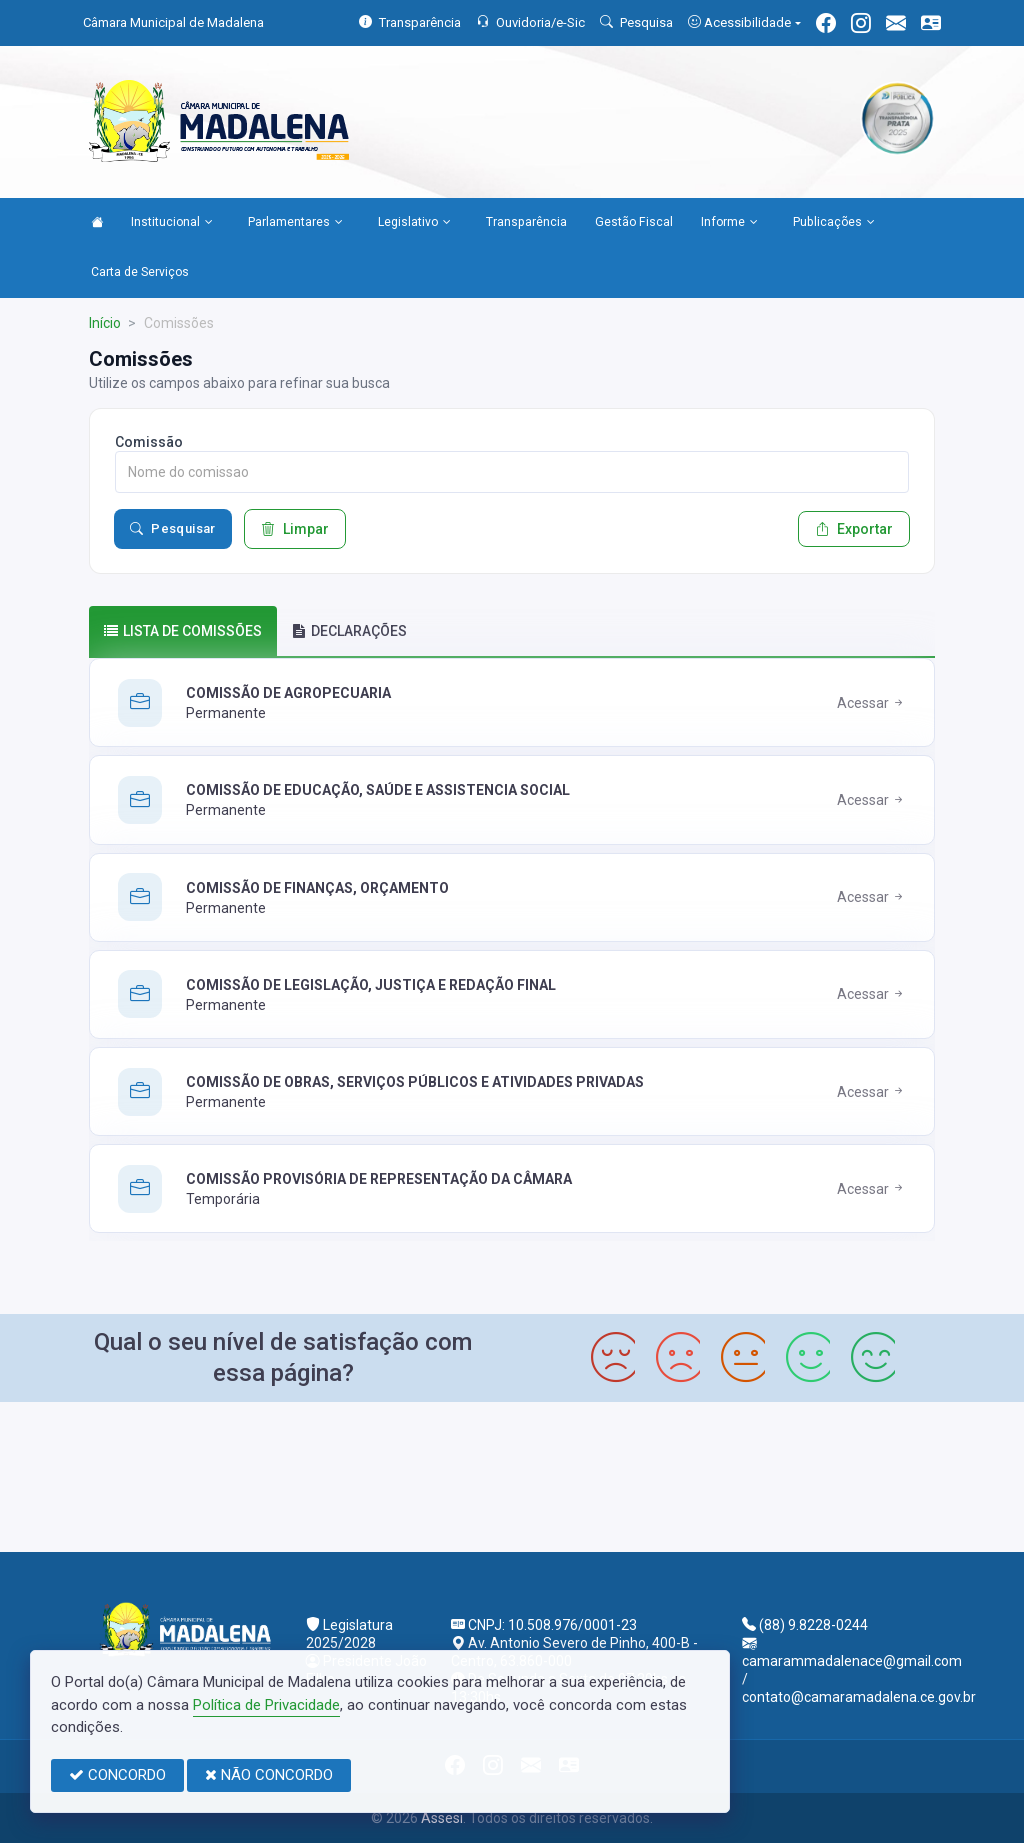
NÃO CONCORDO (269, 1775)
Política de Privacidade (266, 1705)
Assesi (442, 1818)
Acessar (871, 703)
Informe (729, 223)
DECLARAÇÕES (349, 631)
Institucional (172, 223)
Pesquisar (173, 529)
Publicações (834, 223)
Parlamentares (295, 223)
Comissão (149, 442)
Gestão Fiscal (634, 222)
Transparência (526, 222)
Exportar (854, 529)
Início (105, 323)
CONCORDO (117, 1775)
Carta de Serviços (140, 272)
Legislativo (414, 223)
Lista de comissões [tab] (183, 631)
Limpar (295, 529)
